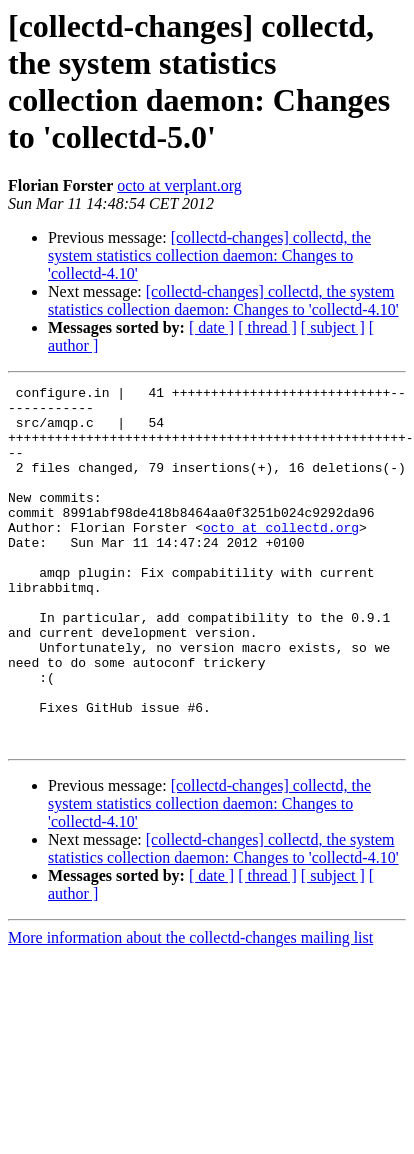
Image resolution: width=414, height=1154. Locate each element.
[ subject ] (333, 327)
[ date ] (211, 327)
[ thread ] (267, 327)
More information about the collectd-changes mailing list (190, 1009)
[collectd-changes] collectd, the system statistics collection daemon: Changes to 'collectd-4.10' (209, 255)
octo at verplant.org (179, 185)
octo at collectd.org (281, 557)
